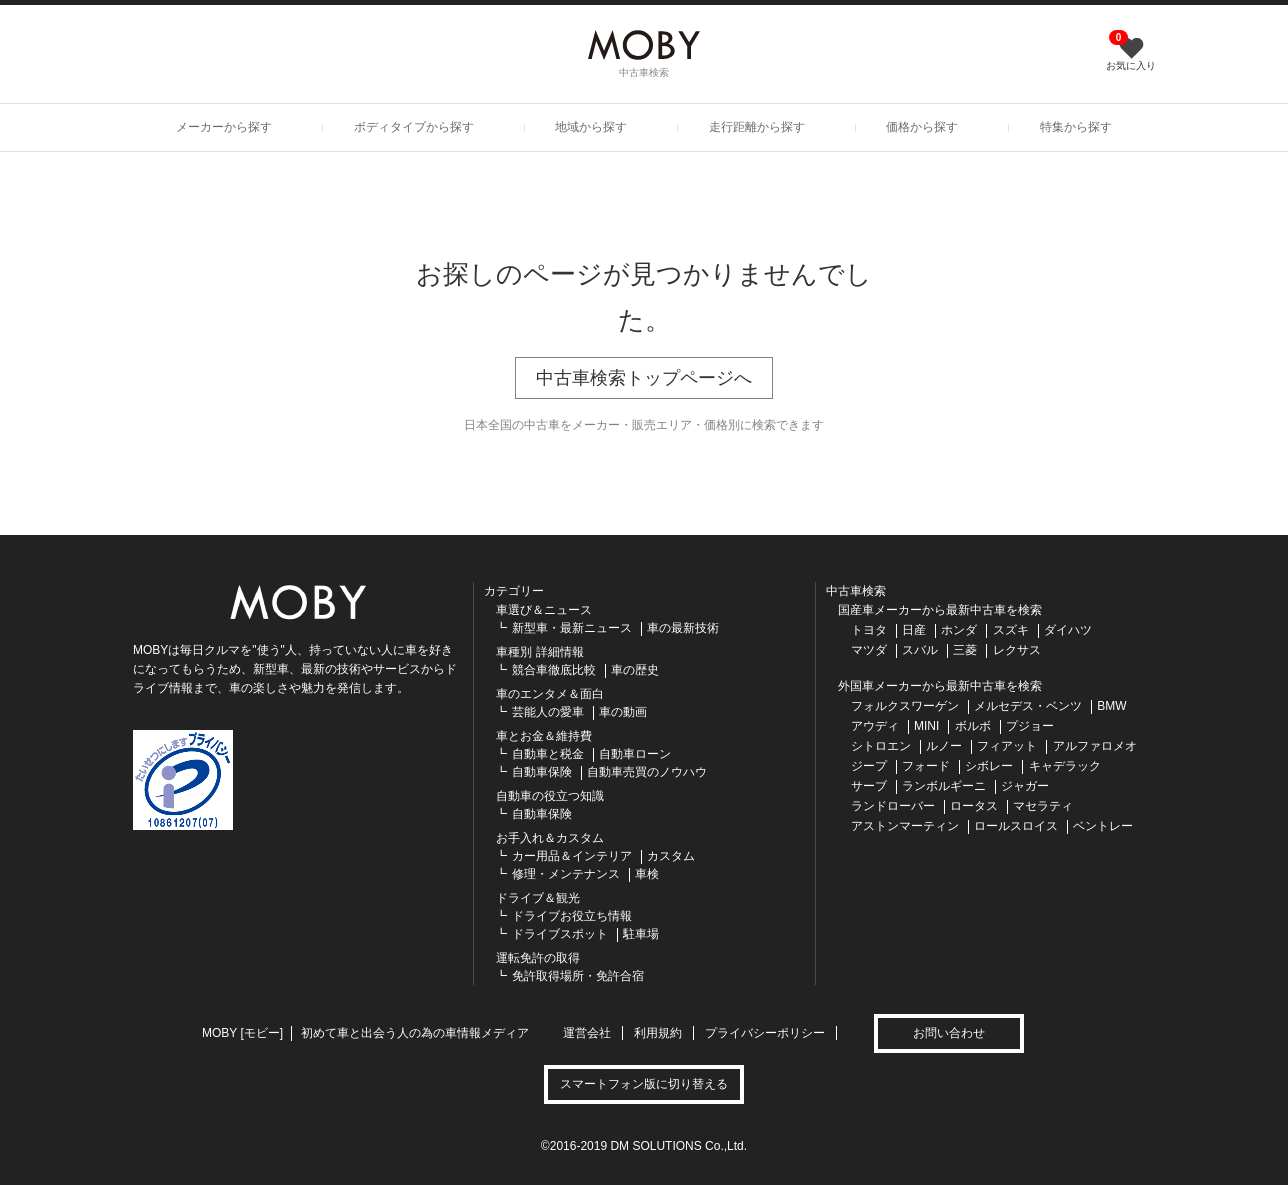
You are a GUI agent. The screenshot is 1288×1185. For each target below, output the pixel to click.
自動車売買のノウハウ (647, 772)
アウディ (875, 726)
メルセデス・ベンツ (1028, 706)
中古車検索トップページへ (644, 378)
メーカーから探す (224, 127)
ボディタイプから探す (414, 127)
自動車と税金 (548, 754)
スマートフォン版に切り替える (644, 1084)
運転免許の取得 (538, 958)
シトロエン (881, 746)
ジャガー (1025, 786)
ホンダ (959, 630)
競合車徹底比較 (554, 670)
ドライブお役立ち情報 (572, 916)
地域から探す (591, 127)
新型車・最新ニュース (572, 628)
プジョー (1030, 726)
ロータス (974, 806)
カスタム (671, 856)
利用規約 (658, 1033)
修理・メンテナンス (566, 874)
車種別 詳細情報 (539, 652)
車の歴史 (635, 670)
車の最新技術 (683, 628)
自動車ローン (635, 754)
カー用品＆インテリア (572, 856)
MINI (926, 726)
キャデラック (1065, 766)
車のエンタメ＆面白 (550, 694)
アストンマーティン (905, 826)
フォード (926, 766)
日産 (914, 630)
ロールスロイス (1016, 826)
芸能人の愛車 (548, 712)
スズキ (1011, 630)
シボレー (989, 766)
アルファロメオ (1095, 746)
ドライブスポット (560, 934)
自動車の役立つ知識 (550, 796)
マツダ (869, 650)
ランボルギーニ (944, 786)
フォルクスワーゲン (905, 706)
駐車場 (641, 934)
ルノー (944, 746)
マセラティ (1043, 806)
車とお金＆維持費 (544, 736)
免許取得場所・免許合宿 (578, 976)
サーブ (869, 786)
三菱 (965, 650)
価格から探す (922, 127)
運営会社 (587, 1033)
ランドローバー (893, 806)
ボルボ (973, 726)
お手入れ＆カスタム (550, 838)
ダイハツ (1068, 630)
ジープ (869, 766)
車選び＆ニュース (544, 610)
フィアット (1007, 746)
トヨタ (869, 630)
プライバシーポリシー (765, 1033)
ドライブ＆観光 (538, 898)
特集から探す (1076, 127)
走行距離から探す (757, 127)
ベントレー (1103, 826)
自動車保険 (542, 772)
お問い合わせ (949, 1033)
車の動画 (623, 712)
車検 (647, 874)
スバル (920, 650)
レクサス (1017, 650)
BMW (1111, 706)
